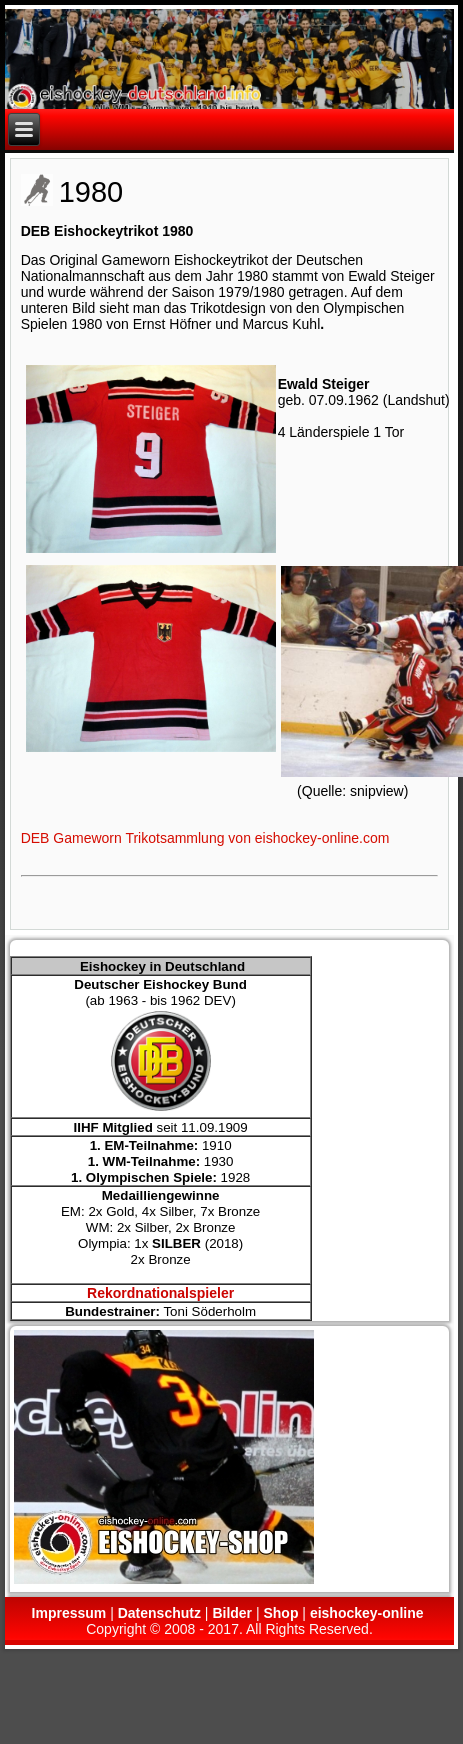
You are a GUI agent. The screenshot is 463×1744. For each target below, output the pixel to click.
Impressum (69, 1613)
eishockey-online (367, 1613)
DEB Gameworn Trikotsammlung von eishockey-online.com (205, 838)
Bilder (232, 1613)
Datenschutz (159, 1613)
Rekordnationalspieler (160, 1293)
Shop (280, 1613)
